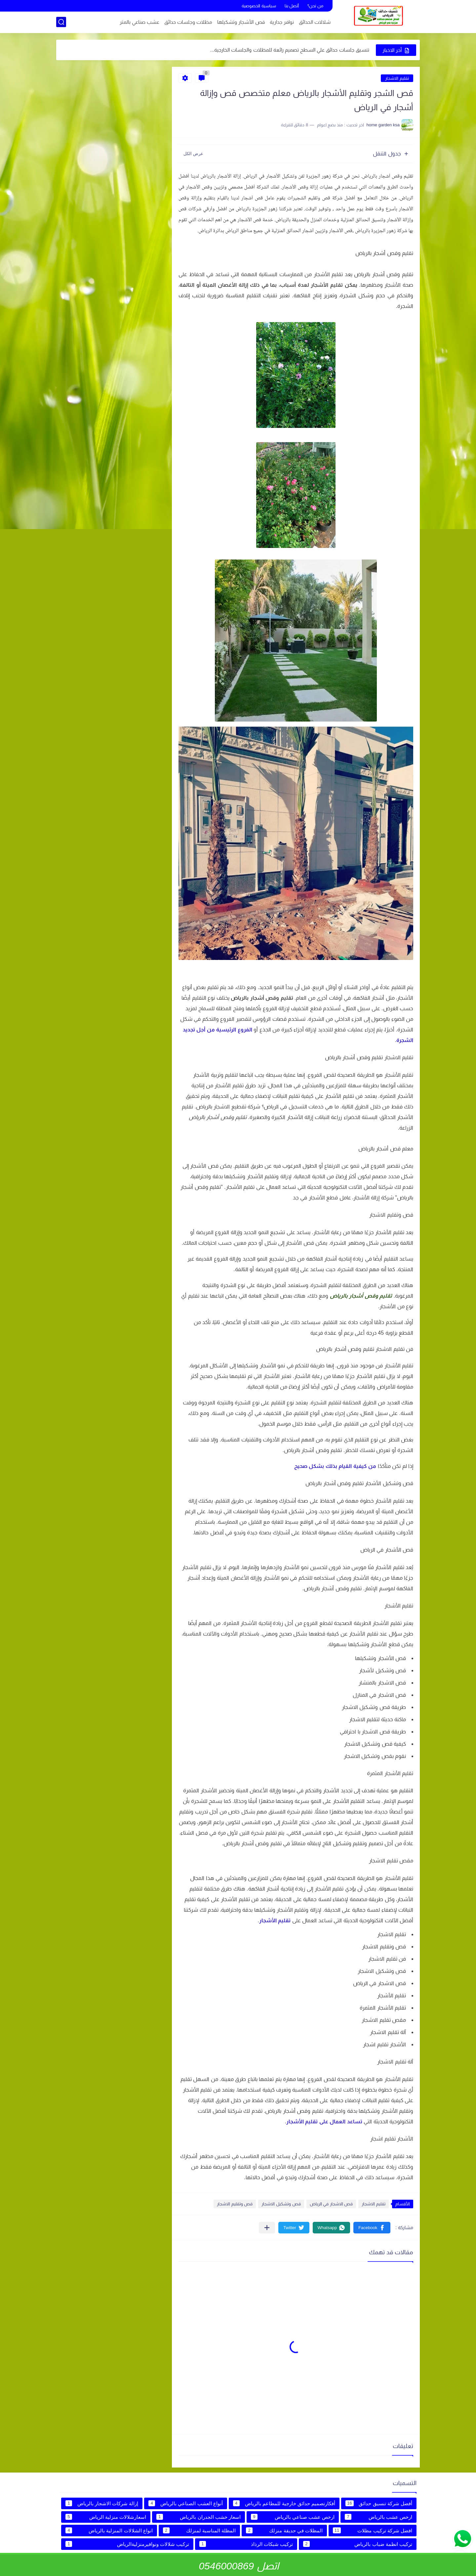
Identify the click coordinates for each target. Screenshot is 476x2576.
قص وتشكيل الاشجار (280, 2203)
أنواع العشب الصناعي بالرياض (185, 2503)
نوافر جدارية (282, 22)
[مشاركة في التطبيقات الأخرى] (267, 2227)
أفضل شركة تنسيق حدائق (378, 2503)
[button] (371, 2227)
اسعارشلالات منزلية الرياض (105, 2517)
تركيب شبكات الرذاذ (246, 2544)
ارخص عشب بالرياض (378, 2517)
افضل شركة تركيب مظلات (372, 2530)
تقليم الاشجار (397, 78)
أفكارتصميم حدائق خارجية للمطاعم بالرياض (284, 2503)
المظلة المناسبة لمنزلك (199, 2530)
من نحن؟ (315, 5)
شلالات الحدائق (315, 22)
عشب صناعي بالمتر (139, 22)
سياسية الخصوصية (259, 5)
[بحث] (61, 22)
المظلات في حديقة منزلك (284, 2530)
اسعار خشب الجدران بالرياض (198, 2517)
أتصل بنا (292, 5)
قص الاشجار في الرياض (331, 2203)
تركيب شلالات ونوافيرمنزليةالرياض (127, 2544)
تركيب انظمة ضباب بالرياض (357, 2544)
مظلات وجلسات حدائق (188, 22)
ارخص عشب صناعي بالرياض (293, 2517)
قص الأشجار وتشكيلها (240, 22)
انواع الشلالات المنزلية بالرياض (109, 2530)
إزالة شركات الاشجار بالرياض (101, 2503)
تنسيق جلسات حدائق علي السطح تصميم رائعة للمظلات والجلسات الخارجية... (289, 50)
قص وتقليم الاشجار (235, 2203)
